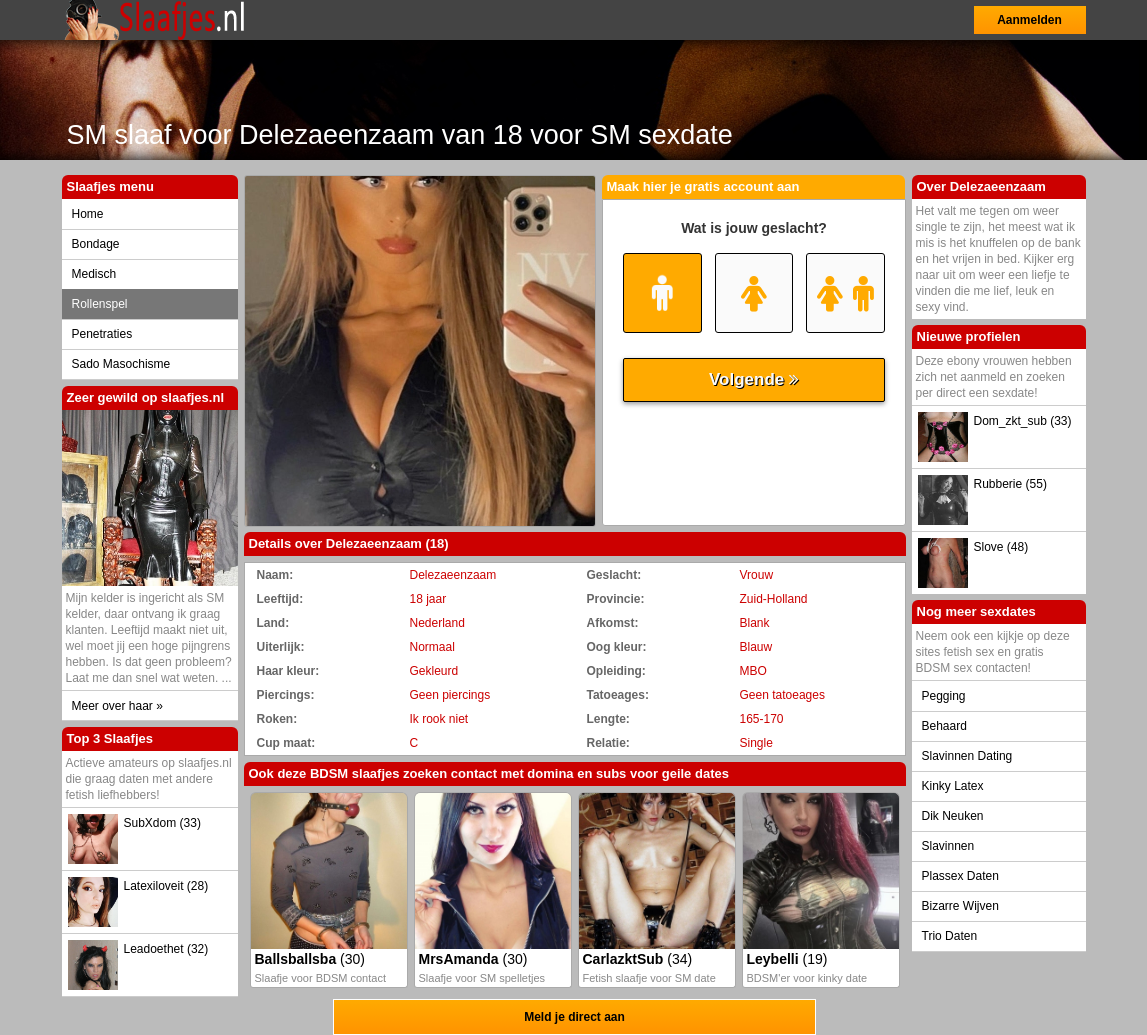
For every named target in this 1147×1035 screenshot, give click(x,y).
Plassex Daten (960, 876)
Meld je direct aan (574, 1017)
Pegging (944, 696)
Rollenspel (100, 304)
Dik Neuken (953, 816)
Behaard (944, 726)
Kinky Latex (953, 786)
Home (88, 214)
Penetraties (102, 334)
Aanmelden (1029, 20)
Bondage (96, 244)
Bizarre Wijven (960, 906)
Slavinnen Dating (967, 756)
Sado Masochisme (121, 364)
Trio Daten (950, 936)
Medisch (94, 274)
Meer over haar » (117, 706)
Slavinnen (948, 846)
